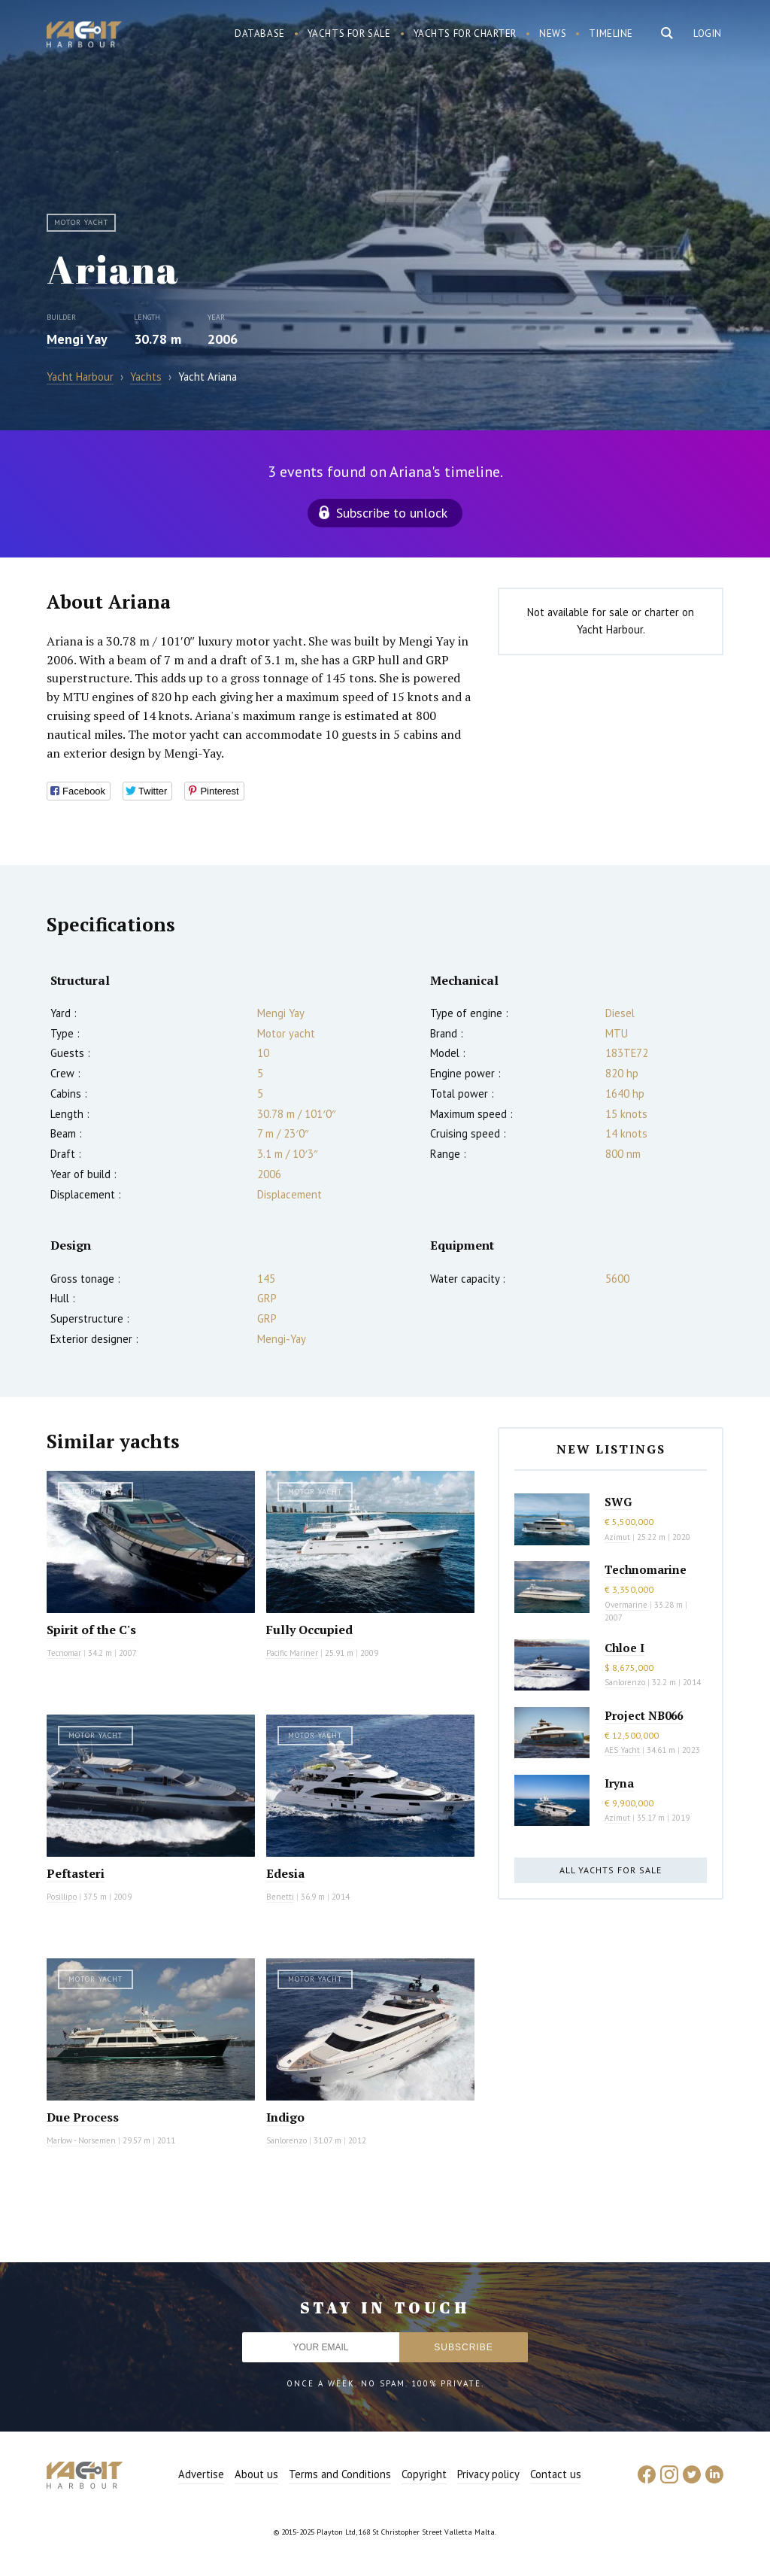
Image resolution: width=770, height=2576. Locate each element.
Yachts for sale (349, 33)
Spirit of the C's (91, 1629)
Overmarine (627, 1604)
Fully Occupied (309, 1629)
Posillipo (62, 1896)
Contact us (555, 2474)
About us (256, 2474)
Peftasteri (76, 1873)
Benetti (280, 1896)
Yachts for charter (465, 33)
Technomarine (646, 1569)
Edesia (285, 1873)
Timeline (611, 33)
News (552, 33)
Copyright (424, 2474)
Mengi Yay (77, 339)
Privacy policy (488, 2474)
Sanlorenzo (286, 2140)
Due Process (83, 2117)
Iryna (619, 1783)
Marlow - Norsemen (81, 2140)
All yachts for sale (610, 1870)
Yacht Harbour (84, 36)
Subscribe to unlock (391, 512)
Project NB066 (644, 1715)
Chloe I (624, 1647)
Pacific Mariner (292, 1653)
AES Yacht (622, 1750)
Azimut (617, 1537)
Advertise (201, 2474)
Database (260, 33)
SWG (618, 1501)
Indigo (285, 2117)
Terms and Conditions (340, 2474)
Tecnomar (64, 1653)
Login (707, 33)
